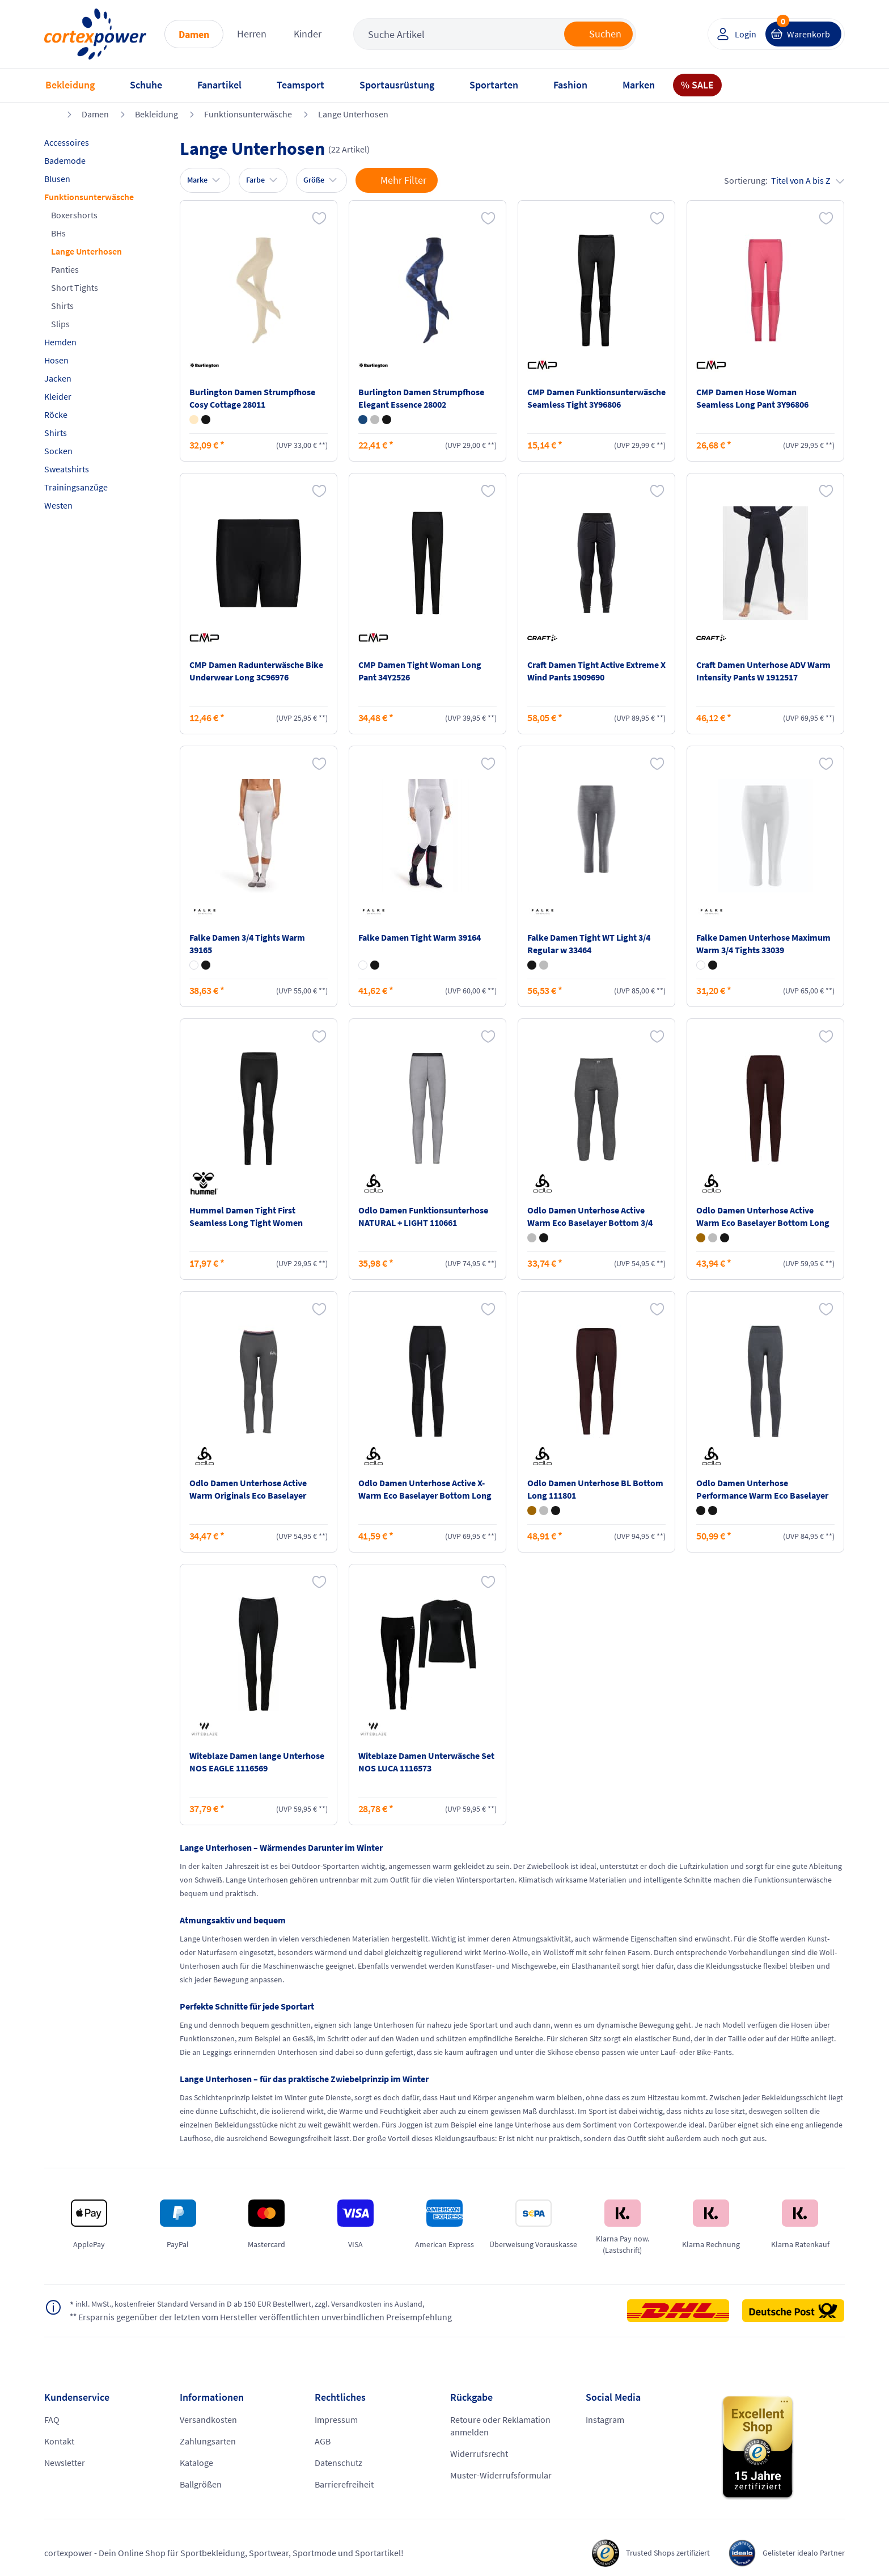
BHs (58, 233)
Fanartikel (219, 84)
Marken (639, 84)
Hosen (56, 360)
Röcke (55, 414)
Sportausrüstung (396, 84)
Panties (65, 269)
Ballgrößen (201, 2484)
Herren (251, 33)
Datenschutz (338, 2462)
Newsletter (64, 2462)
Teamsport (300, 84)
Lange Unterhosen (353, 114)
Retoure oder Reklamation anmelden (500, 2426)
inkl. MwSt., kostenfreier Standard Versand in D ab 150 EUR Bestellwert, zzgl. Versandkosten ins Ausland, (270, 2304)
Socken (58, 450)
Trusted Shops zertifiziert (651, 2552)
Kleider (57, 396)
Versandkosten (208, 2419)
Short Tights (74, 287)
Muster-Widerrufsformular (501, 2475)
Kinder (307, 33)
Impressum (336, 2419)
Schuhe (146, 84)
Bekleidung (70, 84)
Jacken (57, 378)
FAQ (52, 2419)
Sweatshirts (66, 469)
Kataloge (196, 2462)
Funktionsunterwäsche (248, 114)
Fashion (570, 84)
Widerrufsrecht (479, 2453)
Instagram (605, 2419)
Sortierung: (784, 180)
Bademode (65, 160)
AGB (323, 2441)
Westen (58, 505)
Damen (194, 34)
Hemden (60, 342)
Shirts (62, 305)
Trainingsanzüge (76, 487)
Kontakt (59, 2441)
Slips (60, 323)
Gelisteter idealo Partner (798, 2552)
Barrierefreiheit (344, 2484)
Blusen (57, 178)
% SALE (697, 84)
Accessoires (66, 142)
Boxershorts (74, 215)
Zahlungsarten (208, 2441)
